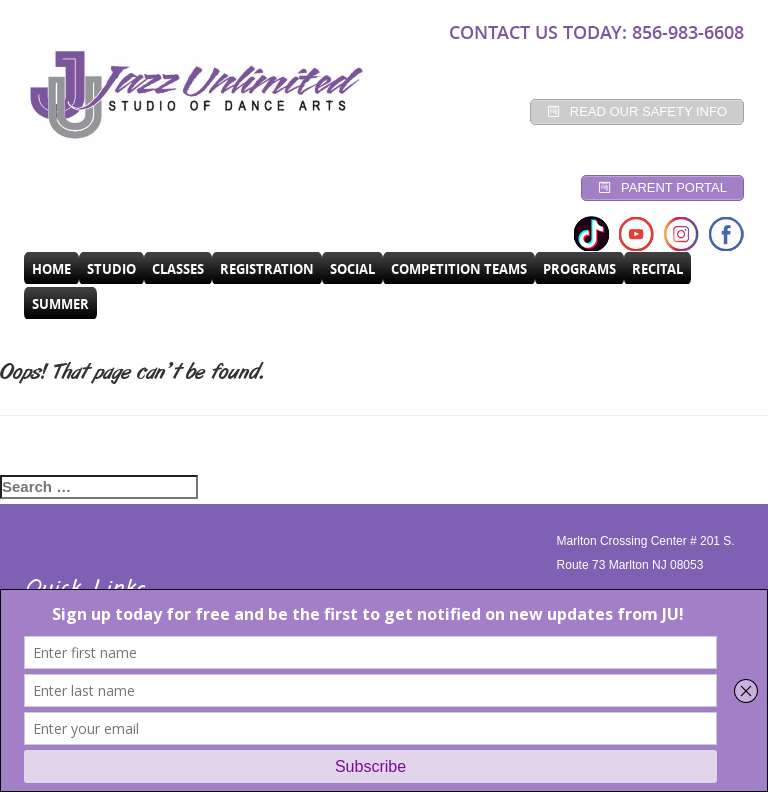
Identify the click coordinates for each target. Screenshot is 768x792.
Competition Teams (459, 269)
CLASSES (178, 269)
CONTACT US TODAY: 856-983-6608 (596, 32)
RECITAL (657, 269)
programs (579, 269)
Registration (267, 269)
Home (51, 269)
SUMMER (60, 304)
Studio (111, 269)
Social (352, 269)
